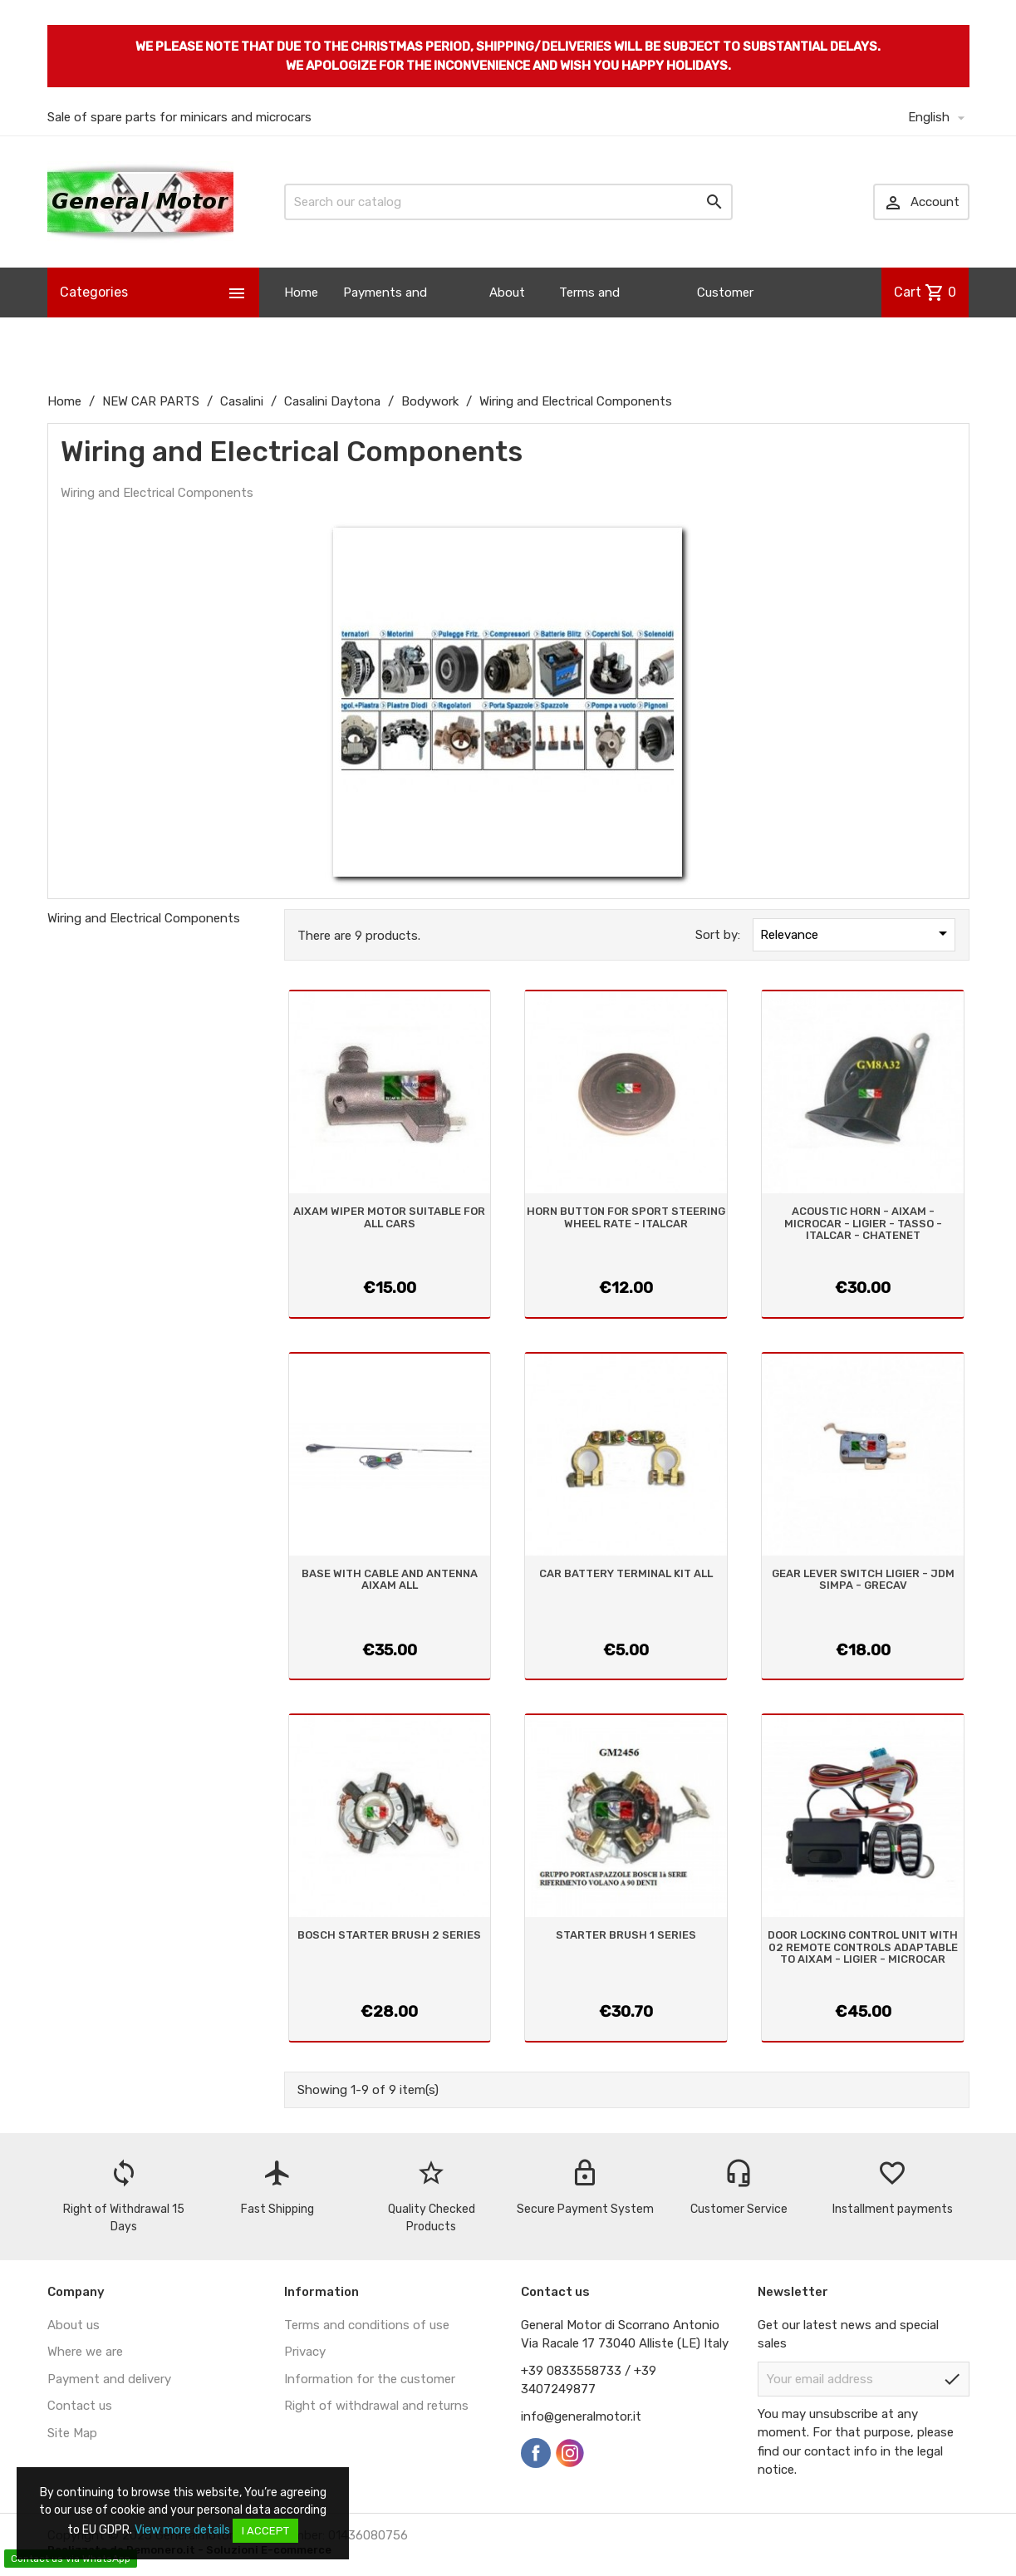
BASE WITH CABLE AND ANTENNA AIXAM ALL (390, 1579)
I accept (265, 2530)
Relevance (856, 933)
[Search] (508, 202)
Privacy (305, 2351)
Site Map (72, 2433)
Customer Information (731, 317)
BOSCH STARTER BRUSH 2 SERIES (389, 1935)
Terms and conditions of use (366, 2325)
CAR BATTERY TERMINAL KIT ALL (626, 1573)
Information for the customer (369, 2379)
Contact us (79, 2405)
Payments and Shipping (385, 317)
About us (507, 317)
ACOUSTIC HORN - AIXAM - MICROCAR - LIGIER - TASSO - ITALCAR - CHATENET (863, 1223)
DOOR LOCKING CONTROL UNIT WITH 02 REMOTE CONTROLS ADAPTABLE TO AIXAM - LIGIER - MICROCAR (863, 1947)
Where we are (85, 2351)
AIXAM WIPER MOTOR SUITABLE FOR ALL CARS (389, 1217)
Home (301, 292)
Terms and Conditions (590, 317)
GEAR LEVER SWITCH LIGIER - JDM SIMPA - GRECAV (863, 1579)
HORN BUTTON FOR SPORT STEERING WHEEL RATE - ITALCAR (626, 1217)
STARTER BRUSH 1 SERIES (626, 1935)
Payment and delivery (109, 2379)
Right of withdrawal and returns (376, 2405)
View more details (182, 2530)
